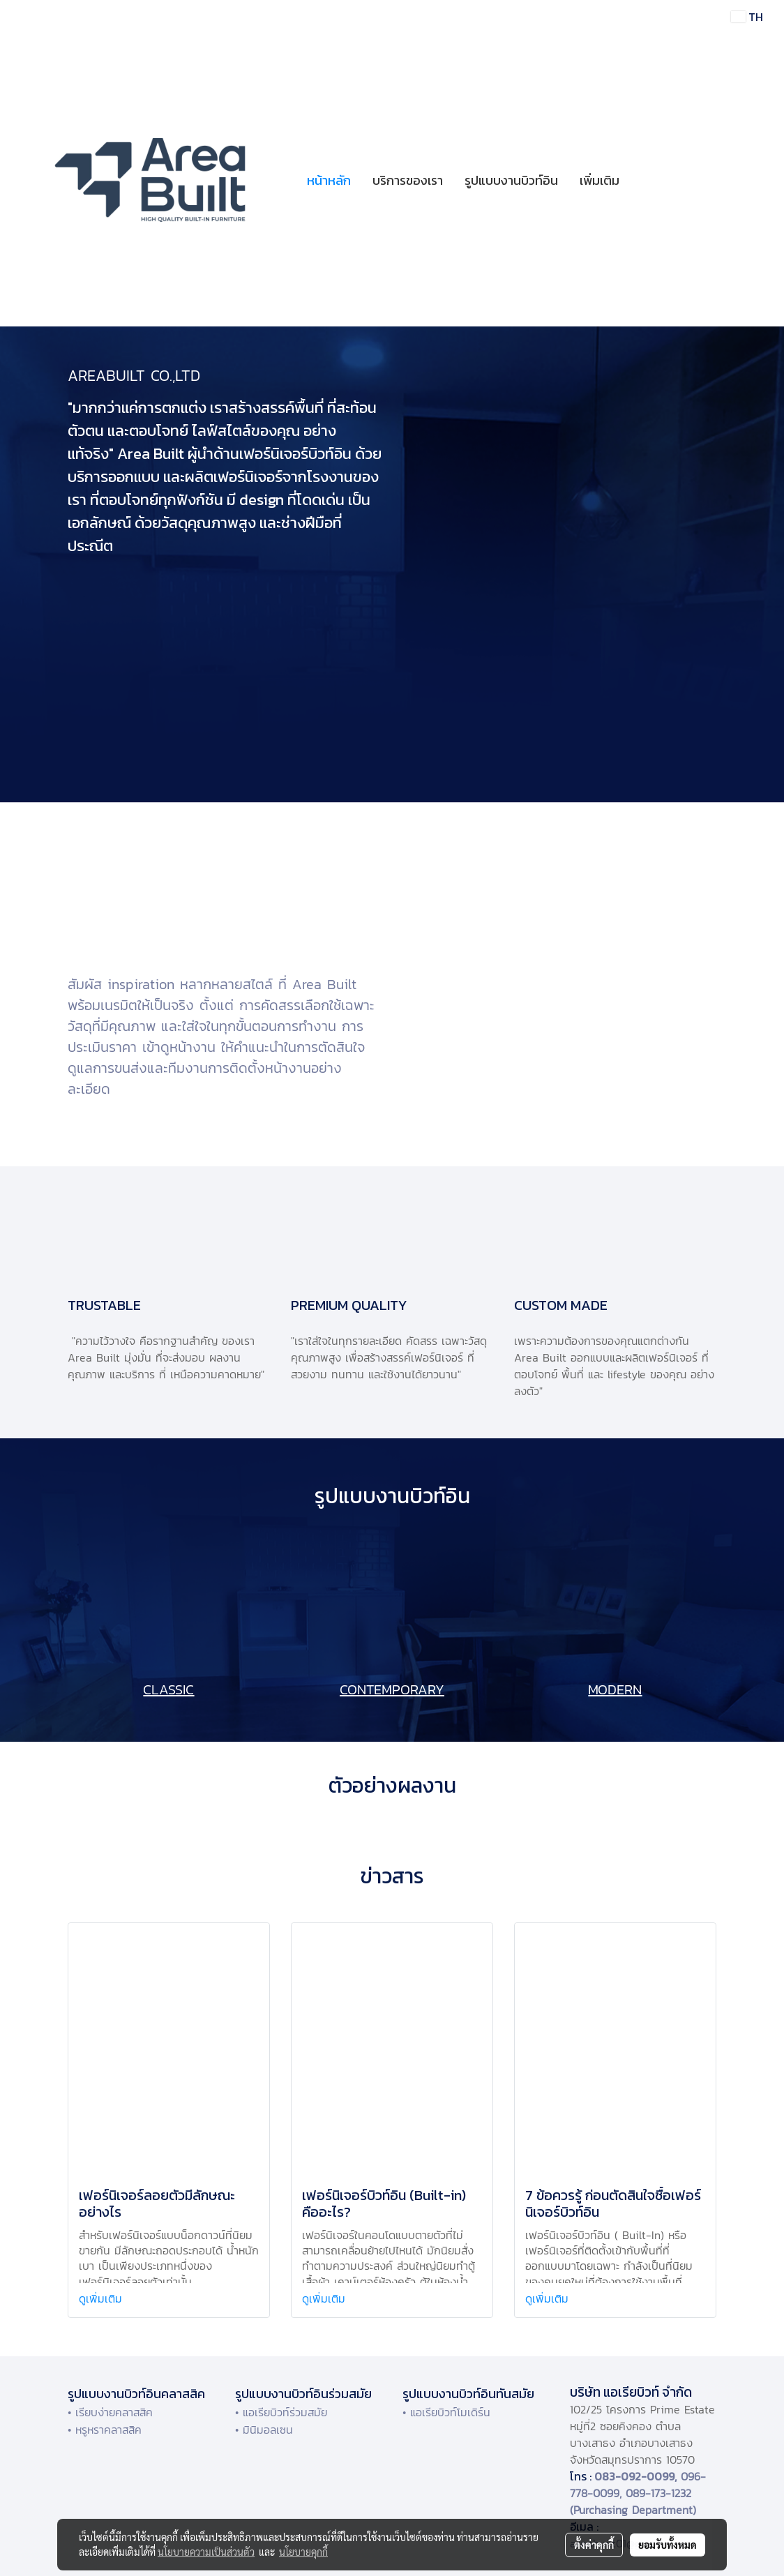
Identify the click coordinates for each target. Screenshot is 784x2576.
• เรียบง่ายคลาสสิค (110, 2412)
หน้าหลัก (329, 180)
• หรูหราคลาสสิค (105, 2429)
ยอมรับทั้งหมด (667, 2544)
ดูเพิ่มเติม (102, 2298)
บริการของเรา (407, 180)
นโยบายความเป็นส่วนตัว (206, 2551)
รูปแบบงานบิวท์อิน (511, 180)
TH (747, 16)
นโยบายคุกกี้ (303, 2551)
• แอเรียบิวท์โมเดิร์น (446, 2412)
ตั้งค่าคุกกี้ (594, 2544)
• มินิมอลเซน (264, 2429)
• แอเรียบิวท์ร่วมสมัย (281, 2412)
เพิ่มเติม (599, 180)
